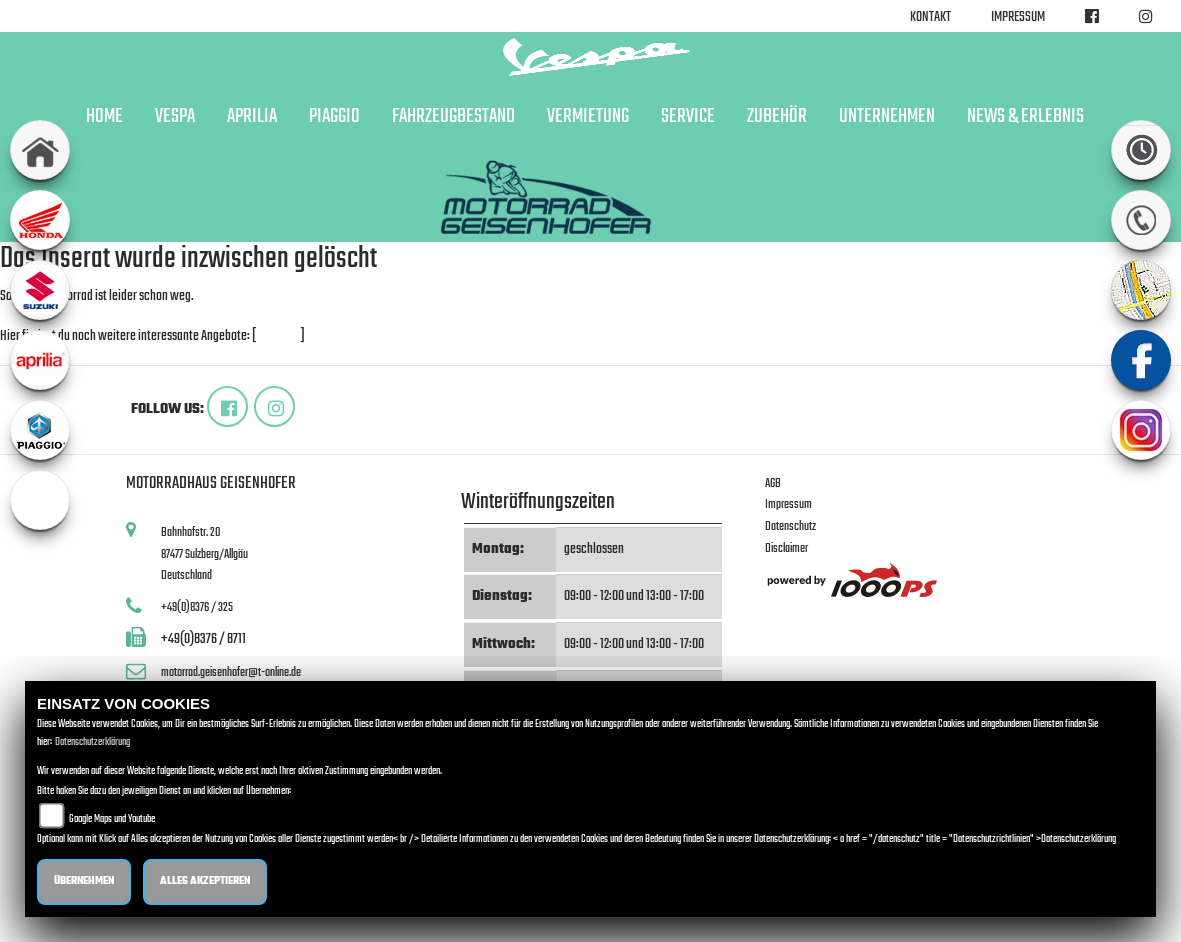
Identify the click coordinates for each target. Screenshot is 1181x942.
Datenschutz (790, 526)
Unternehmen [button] (887, 117)
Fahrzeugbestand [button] (453, 117)
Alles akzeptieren (205, 881)
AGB (773, 483)
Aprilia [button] (252, 117)
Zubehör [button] (777, 117)
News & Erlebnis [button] (1025, 117)
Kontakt (930, 17)
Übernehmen (84, 881)
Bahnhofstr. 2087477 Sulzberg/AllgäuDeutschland (204, 554)
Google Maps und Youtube (112, 819)
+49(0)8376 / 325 (197, 607)
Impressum (1018, 17)
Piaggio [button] (334, 117)
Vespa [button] (175, 117)
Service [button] (688, 117)
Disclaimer (786, 548)
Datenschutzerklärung (92, 742)
